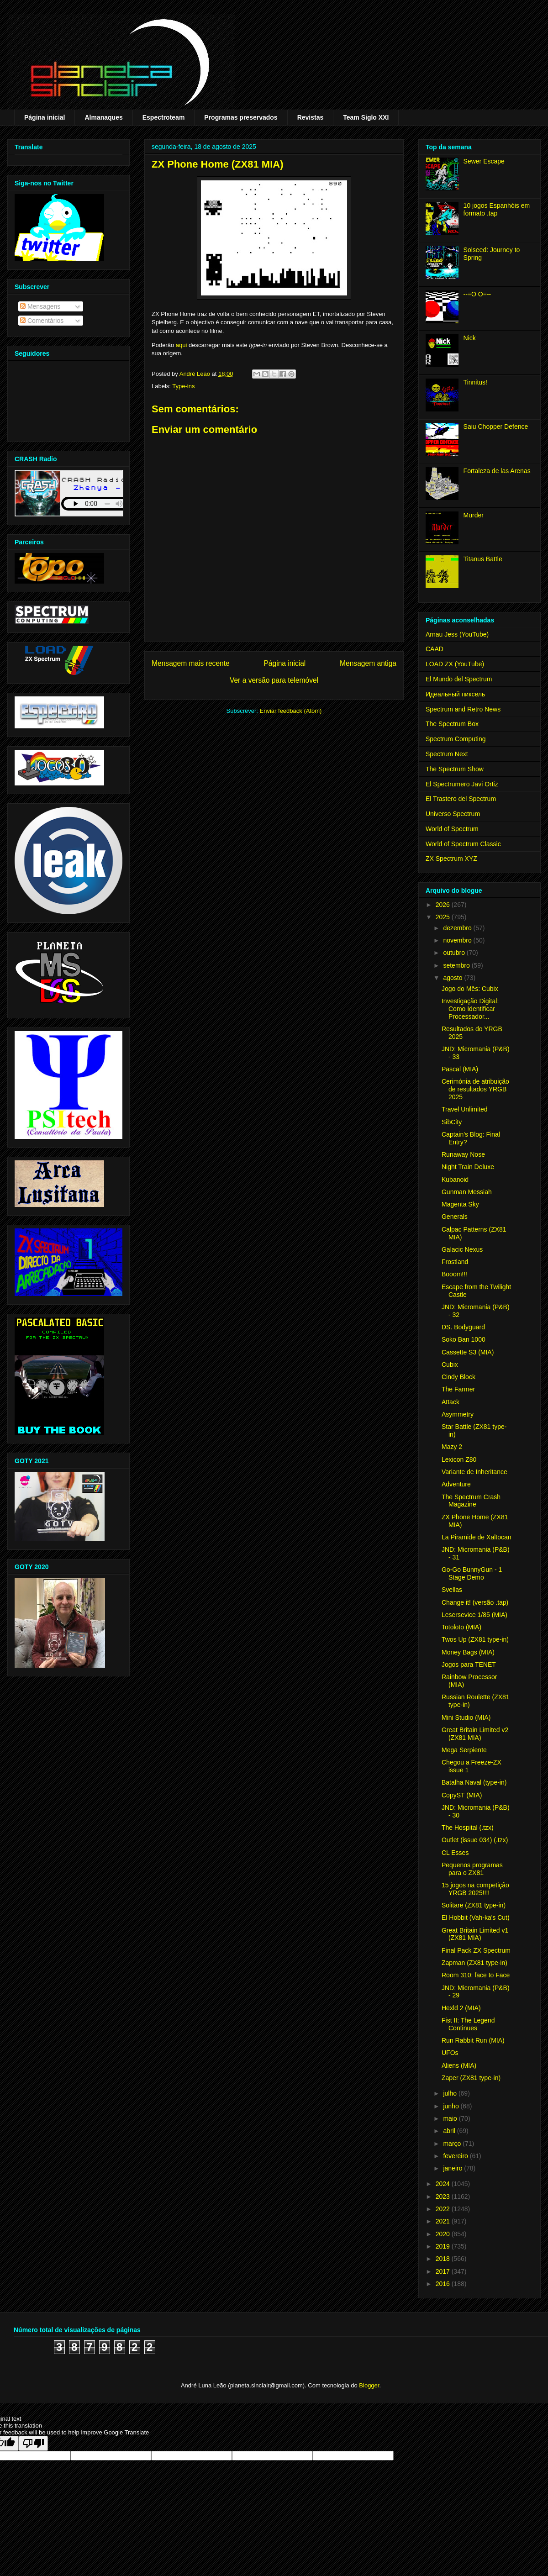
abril (450, 2130)
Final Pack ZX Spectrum (476, 1950)
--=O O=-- (477, 294)
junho (451, 2106)
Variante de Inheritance (474, 1471)
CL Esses (455, 1852)
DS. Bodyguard (463, 1327)
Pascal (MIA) (460, 1069)
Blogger (369, 2385)
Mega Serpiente (464, 1750)
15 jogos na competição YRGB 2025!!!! (475, 1888)
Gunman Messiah (467, 1192)
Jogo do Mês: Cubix (470, 988)
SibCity (452, 1122)
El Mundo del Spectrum (459, 679)
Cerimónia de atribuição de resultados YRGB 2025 (475, 1089)
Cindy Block (458, 1376)
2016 (444, 2283)
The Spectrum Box (452, 723)
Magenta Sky (460, 1204)
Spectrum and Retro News (463, 709)
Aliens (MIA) (459, 2065)
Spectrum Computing (456, 739)
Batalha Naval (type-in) (474, 1782)
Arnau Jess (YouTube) (457, 634)
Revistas (310, 117)
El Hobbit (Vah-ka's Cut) (476, 1917)
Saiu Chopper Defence (496, 426)
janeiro (453, 2168)
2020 (444, 2234)
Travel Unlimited (465, 1109)
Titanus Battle (483, 559)
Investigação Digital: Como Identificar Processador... (470, 1008)
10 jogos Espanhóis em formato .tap (497, 209)
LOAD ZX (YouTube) (455, 664)
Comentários (41, 320)
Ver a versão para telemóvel (274, 680)
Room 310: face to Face (476, 1975)
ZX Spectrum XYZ (451, 858)
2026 (444, 904)
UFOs (450, 2052)
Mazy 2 (452, 1446)
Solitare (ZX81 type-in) (474, 1905)
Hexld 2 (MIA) (461, 2008)
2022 (444, 2209)
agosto (453, 977)
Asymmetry (458, 1414)
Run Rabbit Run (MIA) (473, 2040)
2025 (444, 917)
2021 (444, 2221)
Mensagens (40, 306)
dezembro (458, 928)
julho (450, 2093)
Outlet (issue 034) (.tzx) (475, 1840)
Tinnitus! (475, 382)
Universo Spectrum (453, 813)
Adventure (456, 1484)
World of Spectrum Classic (463, 844)
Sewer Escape (484, 161)
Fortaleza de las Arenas (497, 470)
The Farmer (458, 1389)
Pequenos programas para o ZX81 (472, 1868)
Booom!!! (454, 1274)
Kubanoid (455, 1179)
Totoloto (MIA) (461, 1627)
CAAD (434, 649)
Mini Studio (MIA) (466, 1717)
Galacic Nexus (462, 1249)
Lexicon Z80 (459, 1459)
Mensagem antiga (368, 663)
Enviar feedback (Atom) (291, 710)
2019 (444, 2246)
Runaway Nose (463, 1154)
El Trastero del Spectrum (461, 798)
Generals (455, 1216)
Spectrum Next (447, 754)
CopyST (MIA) (462, 1795)
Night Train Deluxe (468, 1166)
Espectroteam (163, 117)
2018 (444, 2258)
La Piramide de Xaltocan (476, 1537)
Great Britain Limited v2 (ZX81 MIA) (475, 1733)
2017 (444, 2271)
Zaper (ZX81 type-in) (471, 2077)
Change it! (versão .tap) (475, 1602)
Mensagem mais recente (191, 663)
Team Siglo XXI (366, 117)
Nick (470, 338)
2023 (444, 2196)
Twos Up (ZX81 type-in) (475, 1639)
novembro (458, 940)
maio (450, 2118)
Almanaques (103, 117)
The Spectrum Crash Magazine (471, 1500)
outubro (454, 952)
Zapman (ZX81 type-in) (474, 1962)
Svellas (452, 1589)
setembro (457, 965)
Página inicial (44, 117)
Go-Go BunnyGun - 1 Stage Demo (472, 1573)
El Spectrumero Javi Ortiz (462, 784)
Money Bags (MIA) (468, 1652)
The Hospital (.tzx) (468, 1827)
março (453, 2143)
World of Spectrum (452, 828)
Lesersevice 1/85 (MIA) (474, 1614)
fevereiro (456, 2156)
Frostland (455, 1261)
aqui (181, 345)
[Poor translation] (33, 2443)
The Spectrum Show (455, 769)
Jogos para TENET (469, 1664)
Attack (450, 1402)
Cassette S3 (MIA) (468, 1352)
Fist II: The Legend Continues (468, 2024)
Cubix (450, 1364)
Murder (474, 515)
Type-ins (183, 386)
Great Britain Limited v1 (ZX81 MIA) (475, 1934)
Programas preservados (240, 117)
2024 (444, 2183)
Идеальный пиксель (455, 694)
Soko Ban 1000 (463, 1339)
